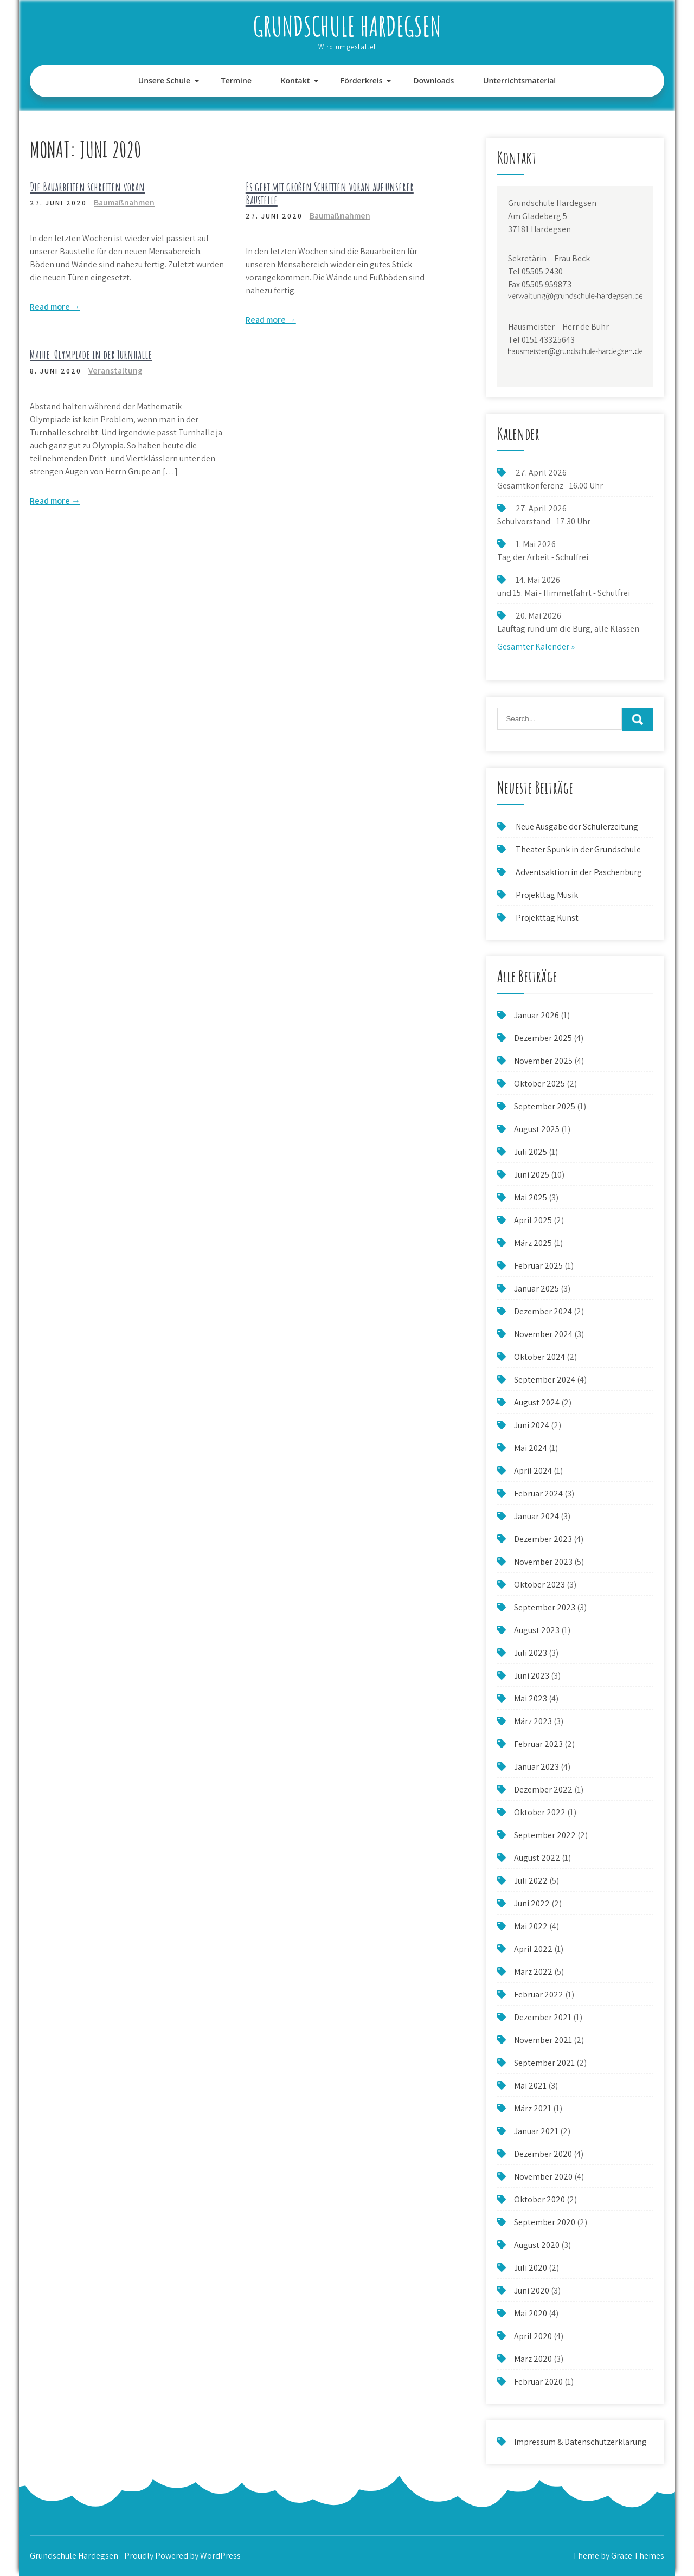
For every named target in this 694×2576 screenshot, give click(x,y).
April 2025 (533, 1220)
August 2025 (537, 1129)
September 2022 (545, 1835)
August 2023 (537, 1630)
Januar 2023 (536, 1766)
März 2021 (532, 2108)
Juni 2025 (531, 1174)
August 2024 (537, 1402)
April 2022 (533, 1949)
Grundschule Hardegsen (347, 26)
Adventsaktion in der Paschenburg (580, 872)
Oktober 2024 (539, 1357)
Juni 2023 (531, 1675)
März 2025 (533, 1243)
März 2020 (533, 2359)
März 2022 (533, 1971)
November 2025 (543, 1061)
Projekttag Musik (547, 895)
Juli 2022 (531, 1880)
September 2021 (544, 2062)
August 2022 (537, 1858)
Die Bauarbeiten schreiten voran (87, 186)
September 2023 (544, 1607)
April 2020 (533, 2336)
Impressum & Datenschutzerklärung (580, 2441)
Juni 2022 (532, 1903)
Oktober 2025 (539, 1083)
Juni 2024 (531, 1425)
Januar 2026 (536, 1015)
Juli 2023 (530, 1653)
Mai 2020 (530, 2313)
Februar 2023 (538, 1744)
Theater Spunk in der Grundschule (578, 849)
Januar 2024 (536, 1516)
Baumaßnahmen (124, 202)
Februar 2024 (538, 1493)
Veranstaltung (115, 370)
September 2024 (544, 1379)
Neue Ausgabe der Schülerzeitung (577, 826)
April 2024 (533, 1470)
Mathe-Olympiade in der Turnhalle (91, 354)
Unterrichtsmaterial (519, 80)
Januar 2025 (536, 1288)
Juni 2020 (531, 2290)
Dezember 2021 (542, 2017)
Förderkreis (361, 80)
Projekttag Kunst (547, 917)
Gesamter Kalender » (536, 646)
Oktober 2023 (539, 1584)
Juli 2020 (530, 2267)
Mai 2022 (531, 1926)
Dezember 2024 (543, 1311)
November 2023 (543, 1562)
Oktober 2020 (539, 2199)
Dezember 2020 (543, 2154)
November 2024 (543, 1334)
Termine (236, 80)
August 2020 (537, 2245)
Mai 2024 (530, 1448)
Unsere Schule (164, 80)
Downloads (433, 80)
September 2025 (544, 1106)
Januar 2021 (536, 2131)
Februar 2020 (538, 2381)
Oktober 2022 (540, 1812)
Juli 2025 (530, 1152)
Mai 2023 (530, 1698)
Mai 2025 (530, 1197)
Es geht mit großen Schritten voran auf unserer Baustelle (330, 193)
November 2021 (543, 2040)
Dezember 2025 (543, 1038)
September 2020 (544, 2222)
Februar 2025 (538, 1265)
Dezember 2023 (543, 1539)
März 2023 (533, 1721)
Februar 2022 (538, 1994)
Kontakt (295, 80)
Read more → (55, 306)
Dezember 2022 (543, 1789)
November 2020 (543, 2176)
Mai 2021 (530, 2085)
